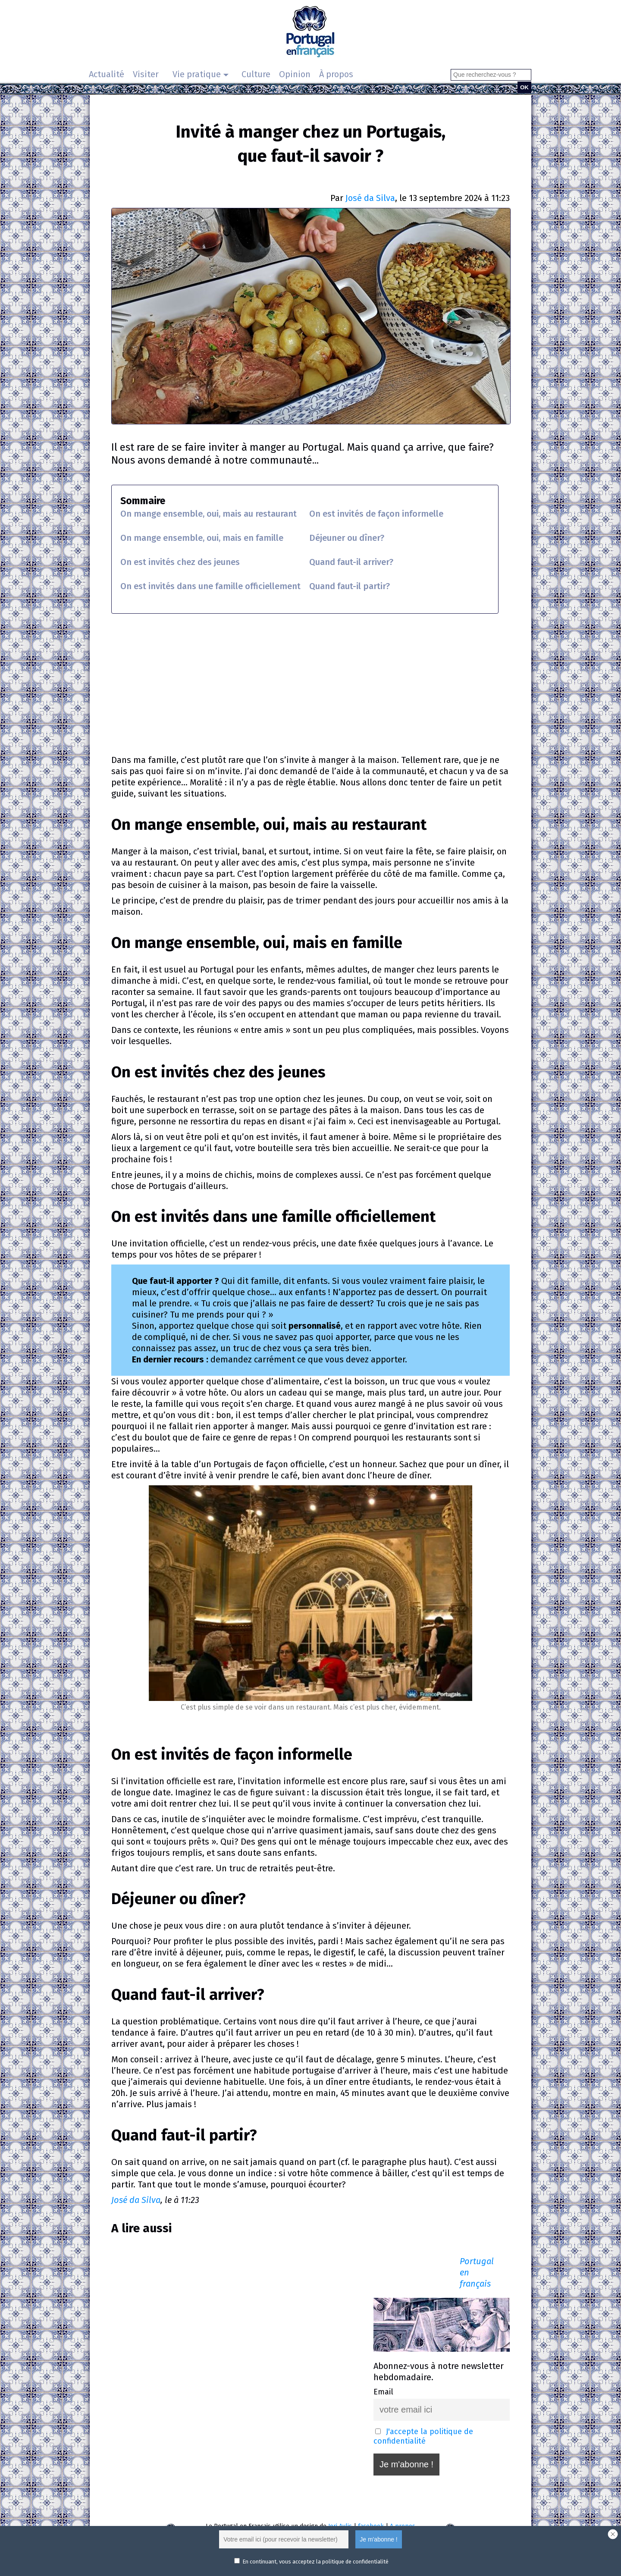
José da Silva (370, 198)
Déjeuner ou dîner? (346, 538)
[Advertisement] (310, 682)
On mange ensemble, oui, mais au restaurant (208, 513)
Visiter (146, 74)
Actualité (106, 74)
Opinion (294, 74)
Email (383, 2392)
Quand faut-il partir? (349, 586)
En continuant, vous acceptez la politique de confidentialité (315, 2561)
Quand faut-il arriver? (351, 562)
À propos (336, 74)
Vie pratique (196, 74)
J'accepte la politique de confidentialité (423, 2436)
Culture (256, 74)
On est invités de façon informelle (376, 513)
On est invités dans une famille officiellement (210, 586)
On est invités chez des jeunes (180, 562)
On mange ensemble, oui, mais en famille (201, 538)
